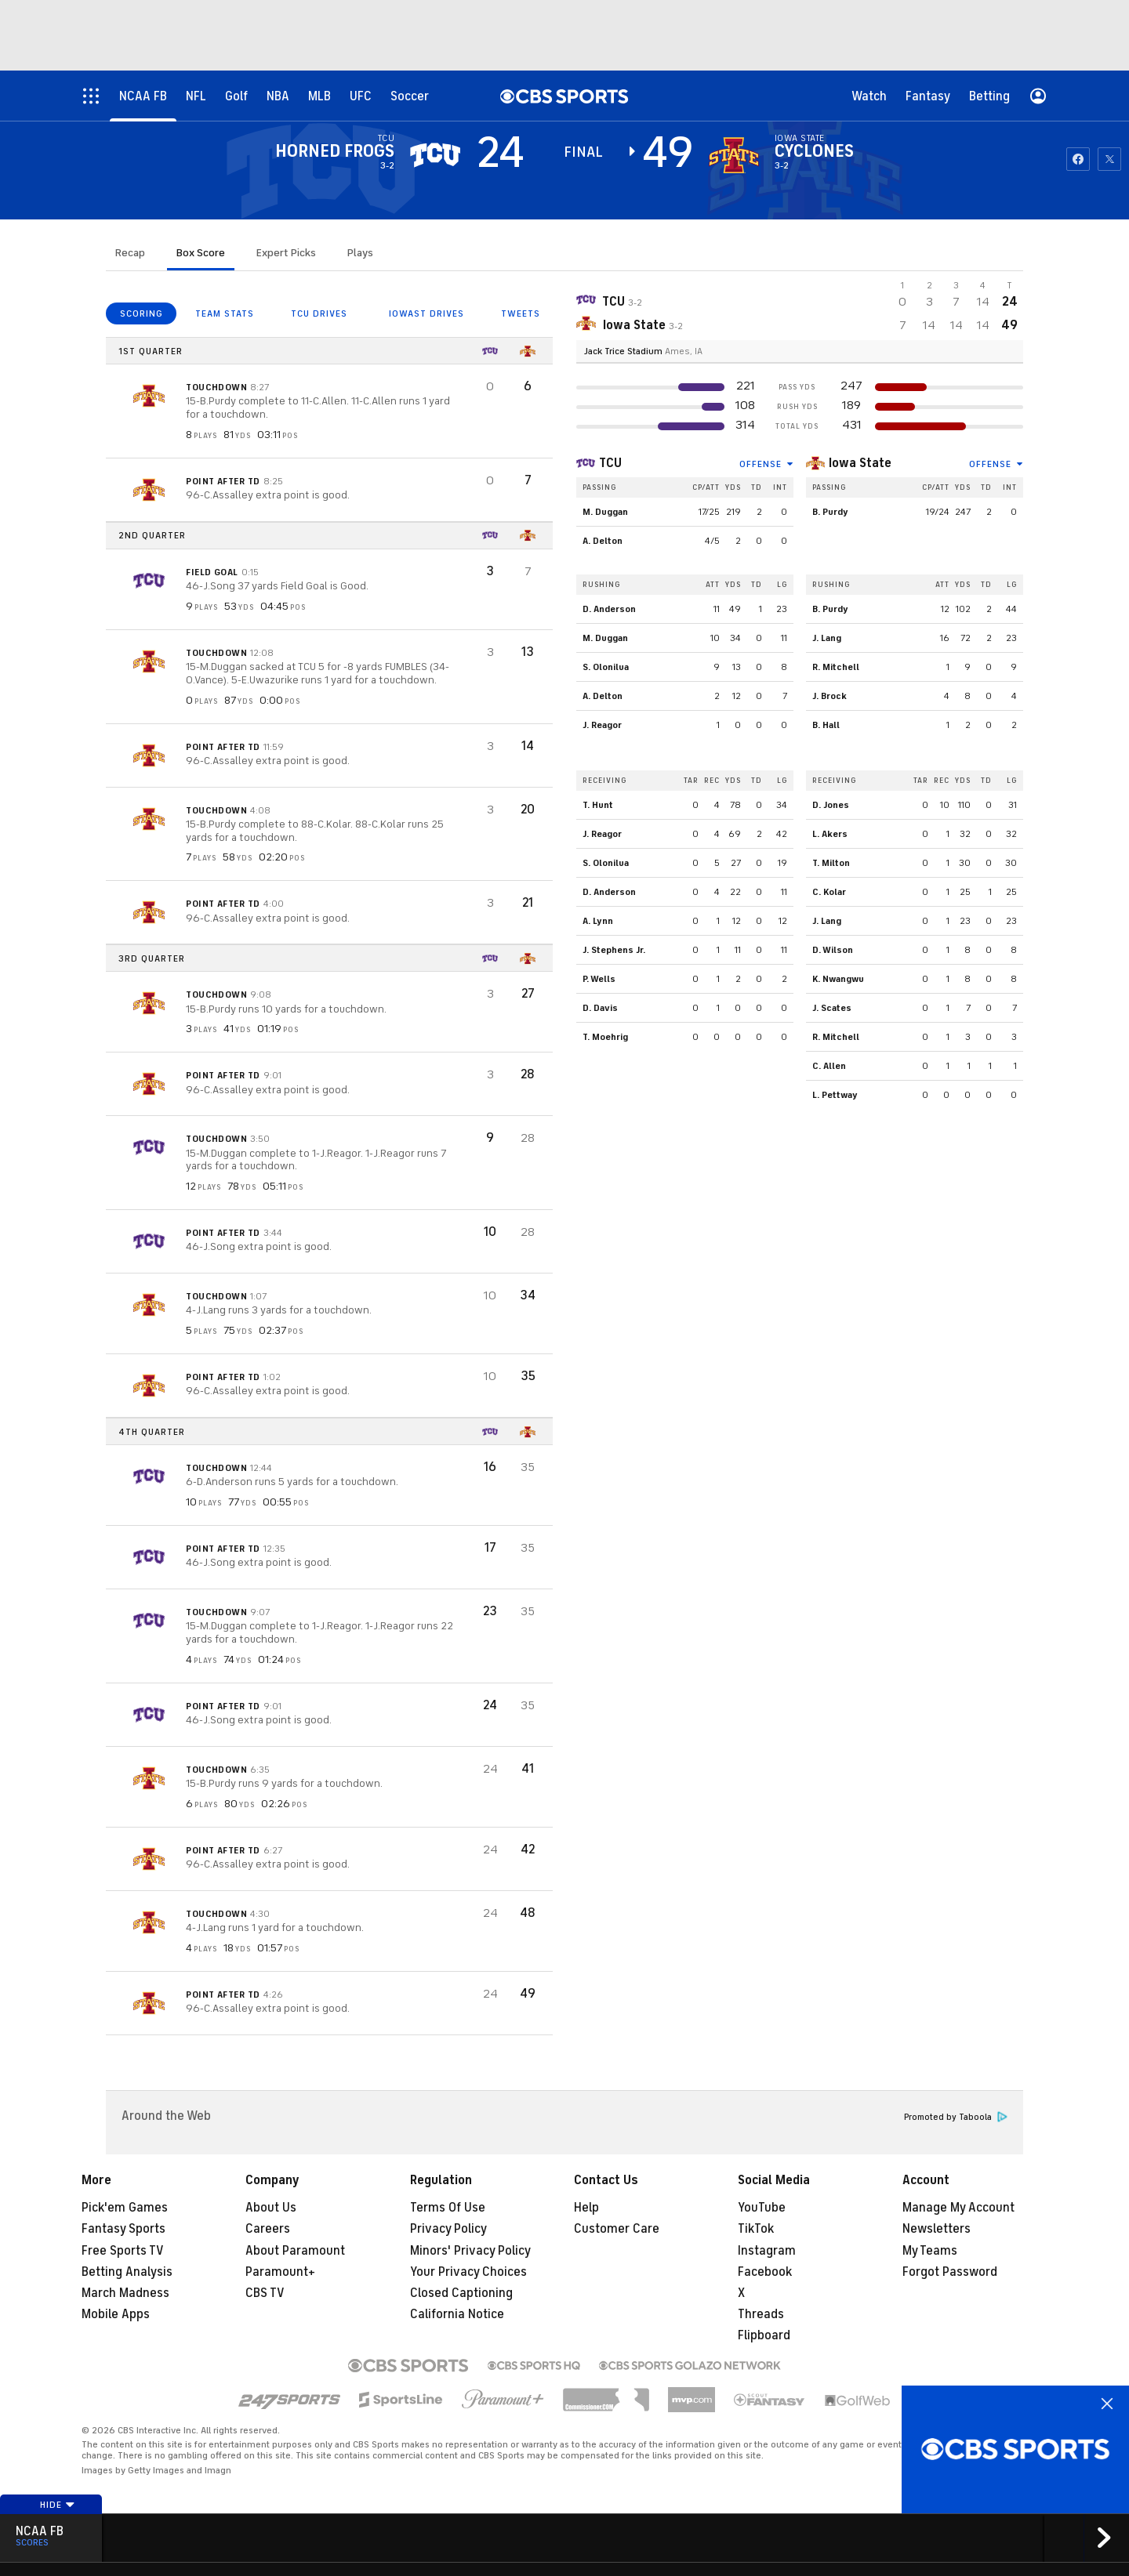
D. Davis (600, 1007)
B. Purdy (830, 511)
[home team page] (734, 155)
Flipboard (764, 2335)
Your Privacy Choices (468, 2272)
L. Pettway (835, 1094)
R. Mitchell (835, 666)
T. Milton (831, 862)
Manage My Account (958, 2208)
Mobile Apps (116, 2314)
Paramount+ (280, 2272)
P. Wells (599, 978)
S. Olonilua (606, 666)
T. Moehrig (605, 1036)
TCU (610, 463)
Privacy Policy (448, 2229)
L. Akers (830, 833)
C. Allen (829, 1065)
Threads (761, 2314)
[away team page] (435, 155)
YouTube (762, 2208)
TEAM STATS (224, 313)
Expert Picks (286, 252)
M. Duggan (605, 511)
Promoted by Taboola (955, 2117)
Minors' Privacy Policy (470, 2251)
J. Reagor (602, 724)
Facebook (765, 2272)
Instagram (767, 2251)
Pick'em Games (125, 2208)
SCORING (141, 313)
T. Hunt (598, 804)
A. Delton (603, 540)
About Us (270, 2208)
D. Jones (830, 804)
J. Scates (831, 1007)
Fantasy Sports (123, 2229)
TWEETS (520, 313)
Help (586, 2208)
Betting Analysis (127, 2272)
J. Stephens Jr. (614, 949)
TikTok (756, 2229)
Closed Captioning (461, 2293)
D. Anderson (609, 608)
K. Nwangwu (838, 978)
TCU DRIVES (319, 313)
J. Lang (826, 637)
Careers (267, 2229)
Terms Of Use (447, 2208)
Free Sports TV (123, 2251)
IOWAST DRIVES (426, 313)
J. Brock (829, 695)
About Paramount (295, 2251)
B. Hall (826, 724)
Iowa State (860, 463)
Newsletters (936, 2229)
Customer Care (616, 2229)
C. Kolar (829, 891)
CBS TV (265, 2293)
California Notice (457, 2314)
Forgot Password (949, 2272)
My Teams (929, 2251)
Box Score (200, 252)
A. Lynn (598, 920)
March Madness (125, 2293)
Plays (360, 252)
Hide (57, 2504)
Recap (130, 252)
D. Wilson (832, 949)
